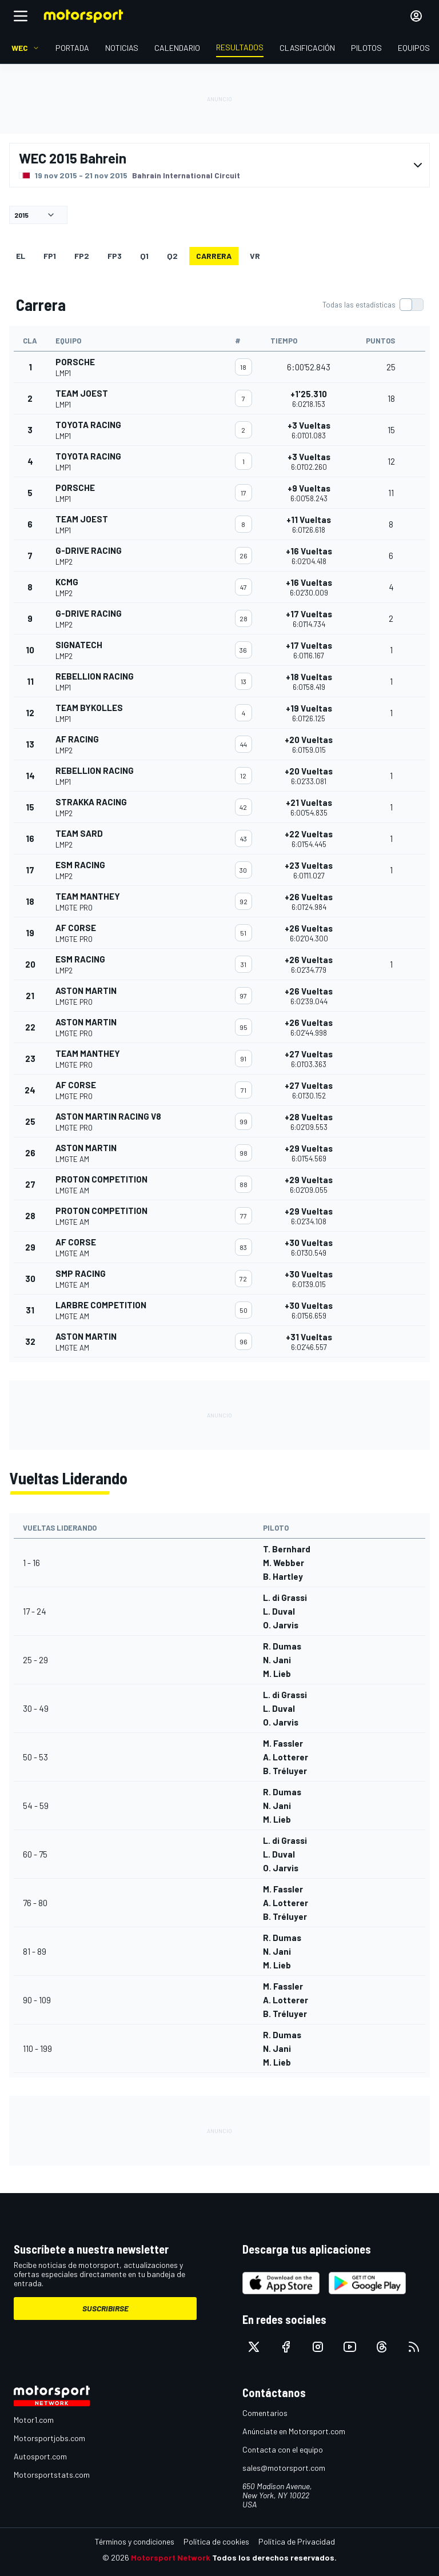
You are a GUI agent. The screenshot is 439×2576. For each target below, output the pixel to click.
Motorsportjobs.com (49, 2438)
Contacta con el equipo (282, 2449)
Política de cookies (216, 2541)
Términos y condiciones (134, 2541)
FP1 (49, 256)
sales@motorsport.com (283, 2468)
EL (20, 256)
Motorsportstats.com (52, 2474)
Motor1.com (34, 2420)
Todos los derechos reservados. (274, 2557)
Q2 (172, 256)
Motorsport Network (170, 2557)
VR (255, 256)
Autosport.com (40, 2456)
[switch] (372, 304)
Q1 (144, 256)
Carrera (214, 256)
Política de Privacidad (296, 2541)
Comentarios (265, 2413)
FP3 (114, 256)
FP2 (81, 256)
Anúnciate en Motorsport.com (293, 2431)
